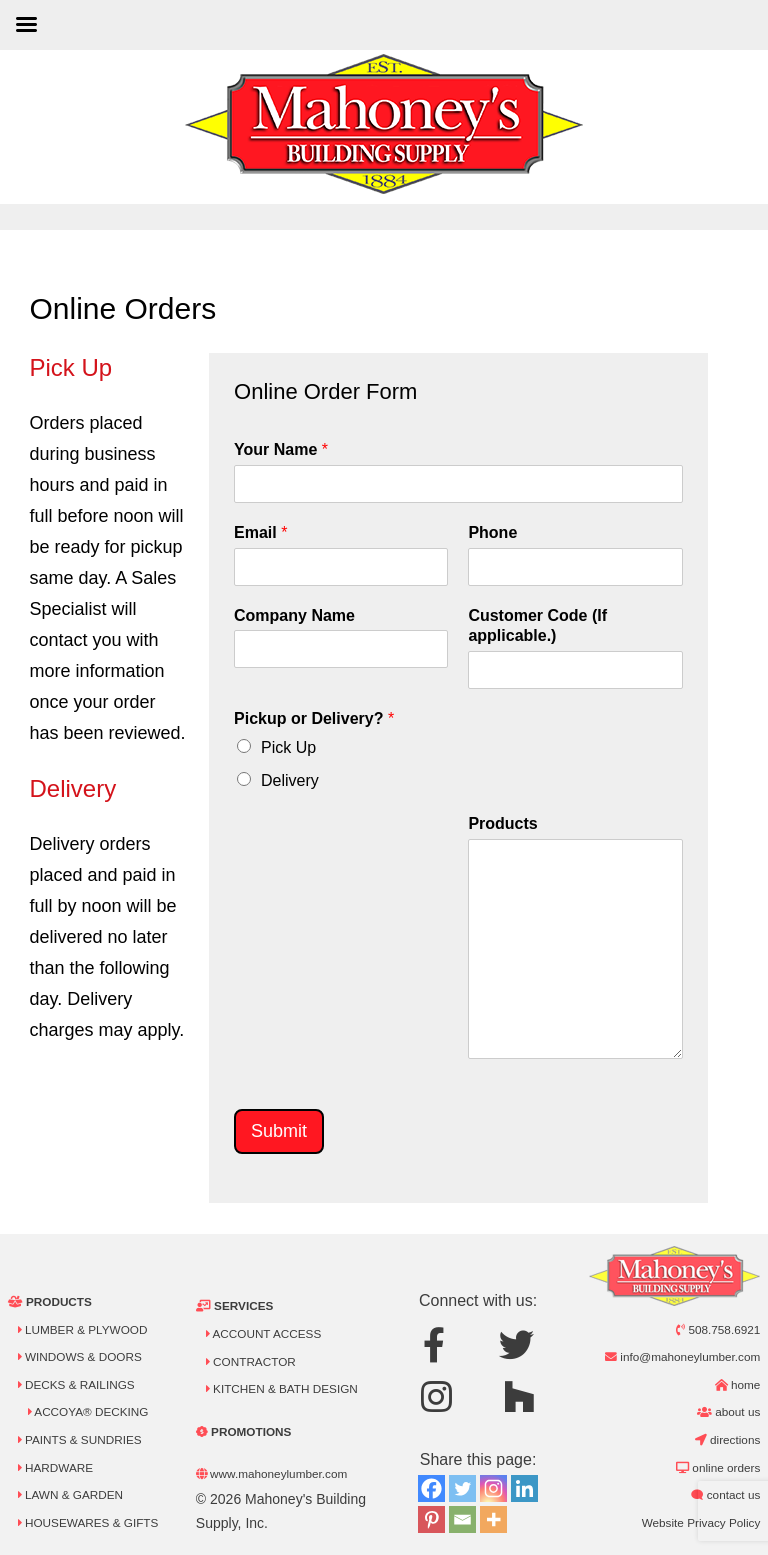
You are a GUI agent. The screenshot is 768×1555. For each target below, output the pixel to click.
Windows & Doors (80, 1356)
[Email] (462, 1519)
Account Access (263, 1333)
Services (234, 1305)
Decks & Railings (76, 1384)
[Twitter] (462, 1488)
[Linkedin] (524, 1488)
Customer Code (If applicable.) (537, 626)
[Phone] (575, 567)
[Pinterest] (431, 1519)
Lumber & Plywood (83, 1329)
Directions (728, 1439)
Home (738, 1384)
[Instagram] (493, 1488)
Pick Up (288, 747)
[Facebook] (431, 1488)
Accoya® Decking (88, 1411)
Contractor (251, 1361)
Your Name (281, 449)
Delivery (290, 780)
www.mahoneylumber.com (271, 1473)
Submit (279, 1131)
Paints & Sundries (80, 1439)
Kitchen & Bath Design (282, 1388)
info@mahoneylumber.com (682, 1356)
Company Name (294, 615)
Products (502, 823)
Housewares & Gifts (88, 1522)
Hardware (55, 1467)
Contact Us (725, 1494)
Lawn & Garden (70, 1494)
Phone (492, 532)
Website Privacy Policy (701, 1522)
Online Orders (718, 1467)
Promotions (244, 1431)
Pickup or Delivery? (314, 718)
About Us (728, 1411)
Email (260, 532)
